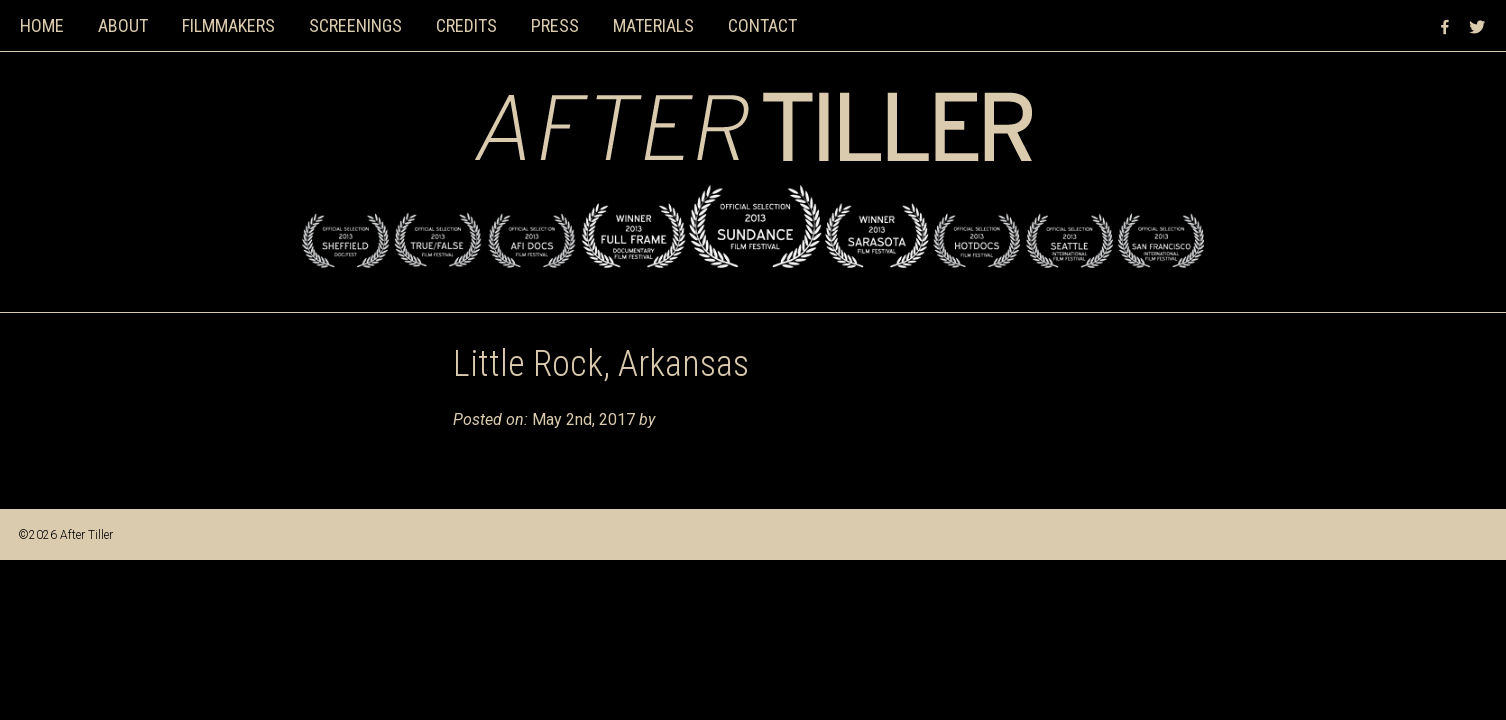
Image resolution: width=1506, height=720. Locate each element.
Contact (762, 25)
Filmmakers (228, 25)
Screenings (355, 25)
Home (42, 25)
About (123, 25)
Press (555, 25)
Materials (653, 25)
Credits (466, 25)
